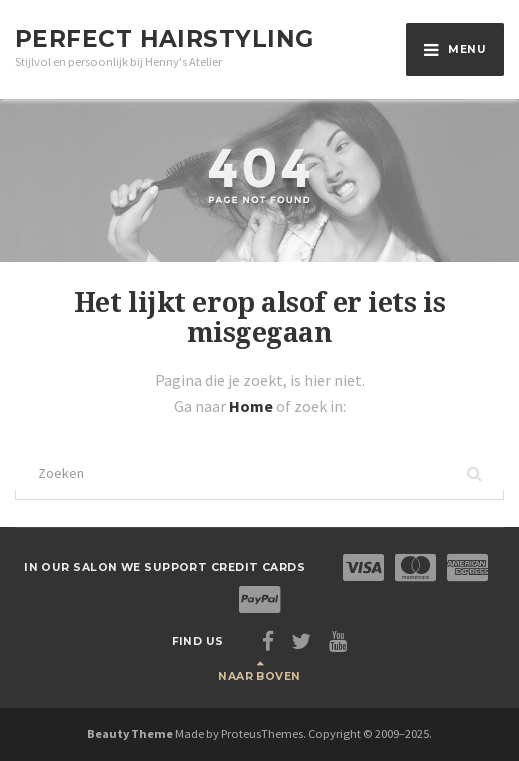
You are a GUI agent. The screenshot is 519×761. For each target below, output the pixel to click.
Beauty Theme (130, 733)
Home (252, 406)
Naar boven (259, 676)
